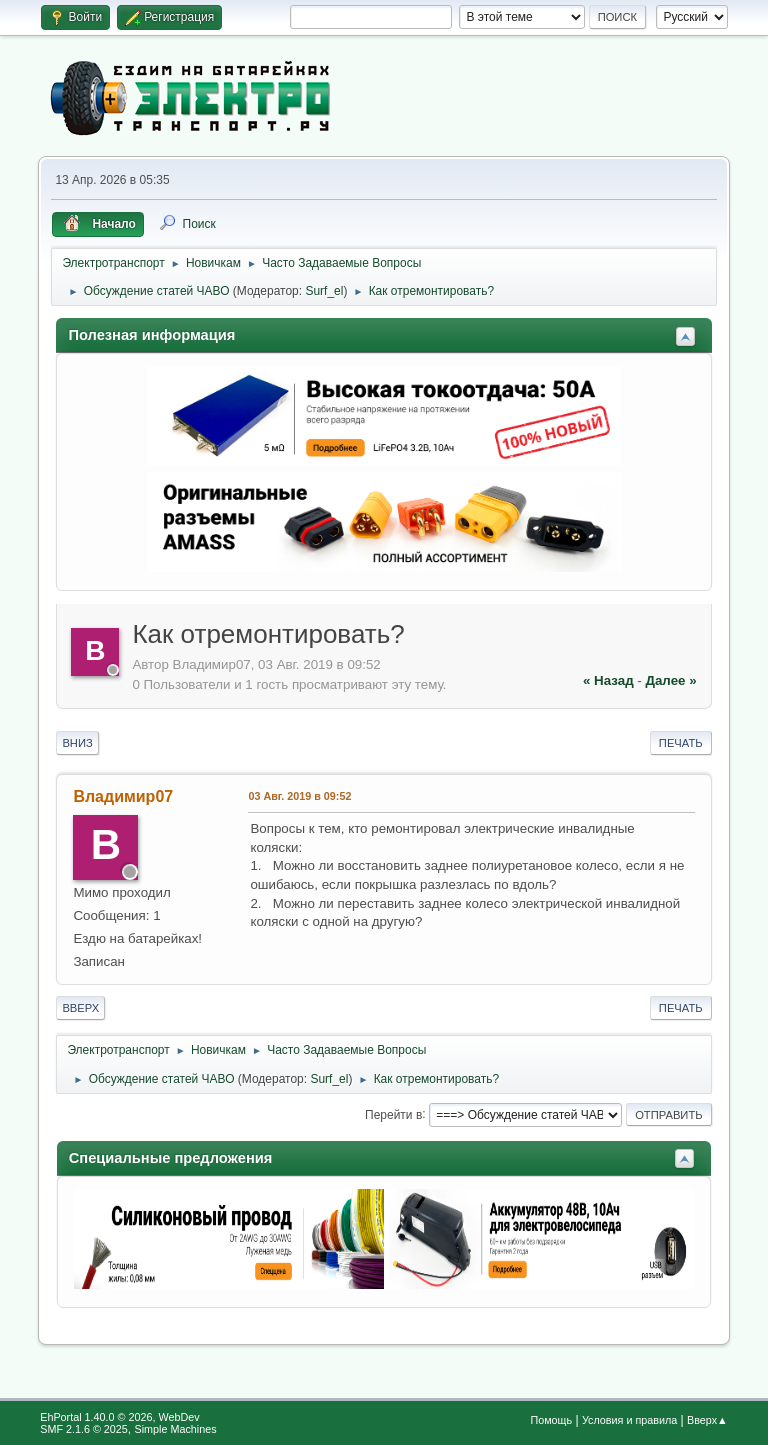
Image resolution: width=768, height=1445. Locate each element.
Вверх (80, 1008)
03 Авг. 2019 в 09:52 (299, 796)
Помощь (551, 1420)
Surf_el (324, 291)
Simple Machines (176, 1429)
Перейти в (393, 1114)
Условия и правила (629, 1420)
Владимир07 (123, 796)
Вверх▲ (707, 1420)
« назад (608, 680)
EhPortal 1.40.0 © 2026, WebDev (119, 1417)
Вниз (77, 743)
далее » (670, 680)
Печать (681, 743)
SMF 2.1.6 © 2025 (84, 1429)
